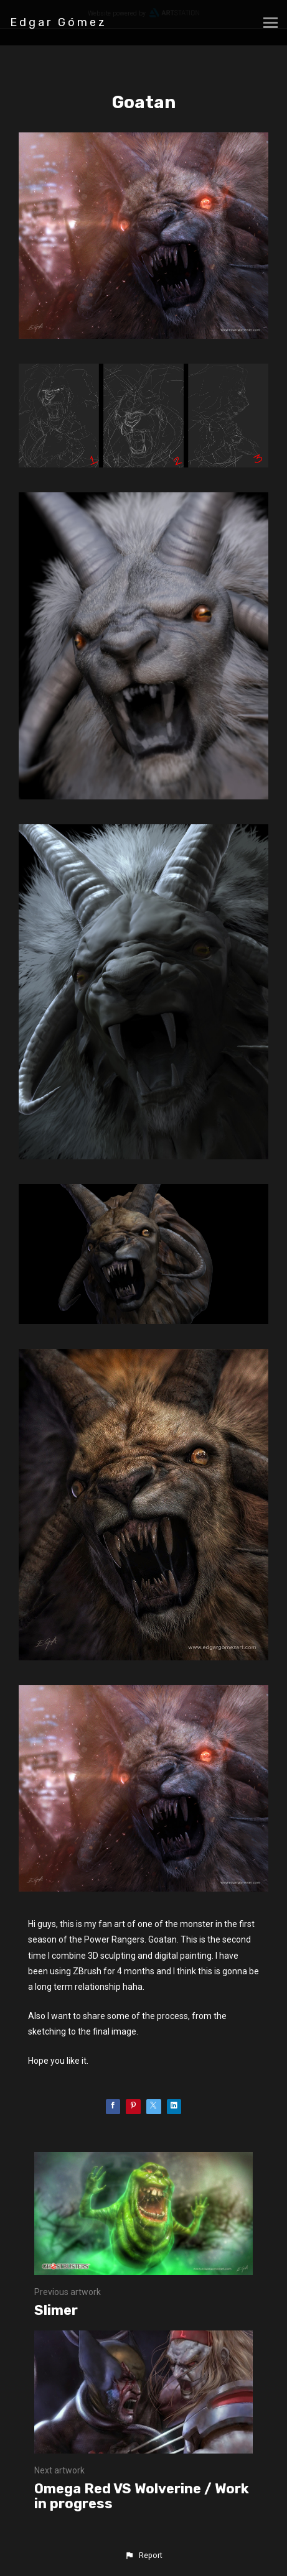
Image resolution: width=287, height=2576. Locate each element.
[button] (143, 2555)
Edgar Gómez (58, 22)
